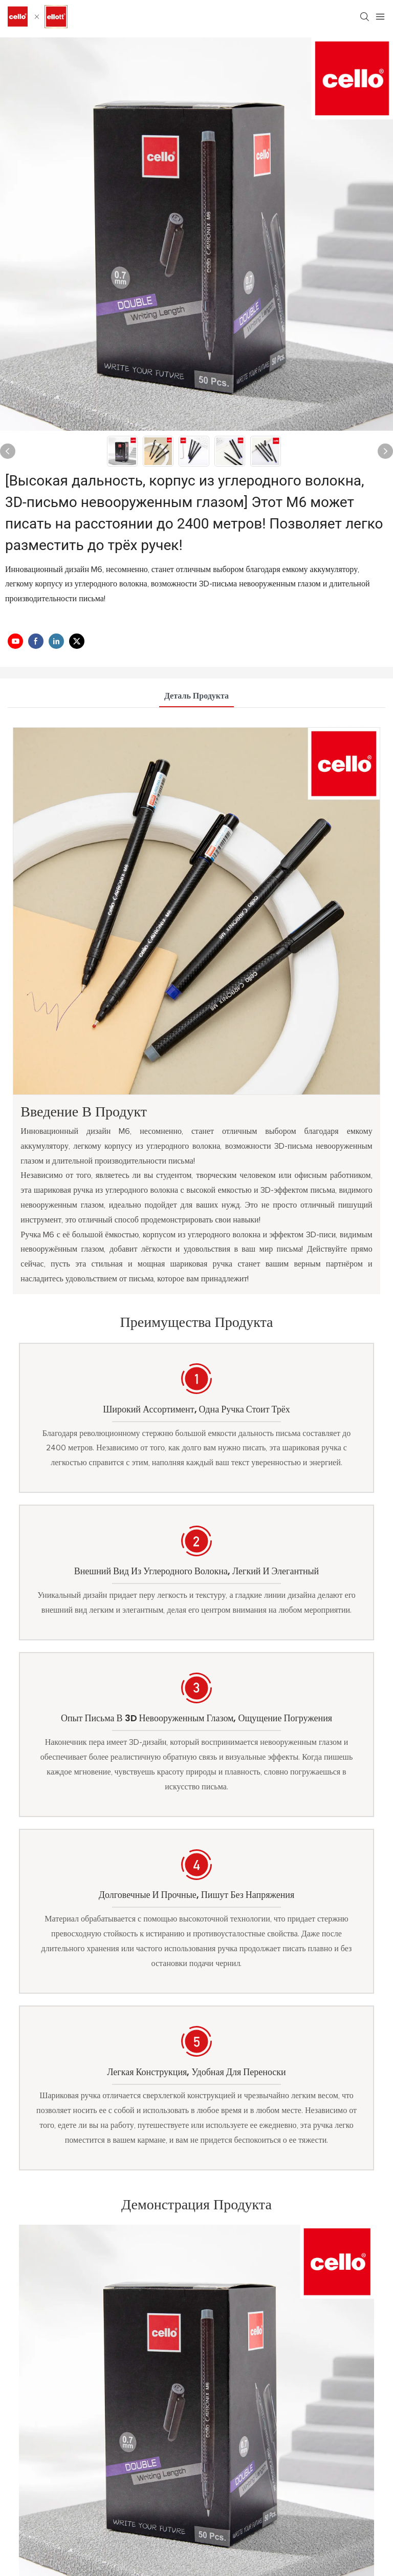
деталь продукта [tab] (196, 696)
